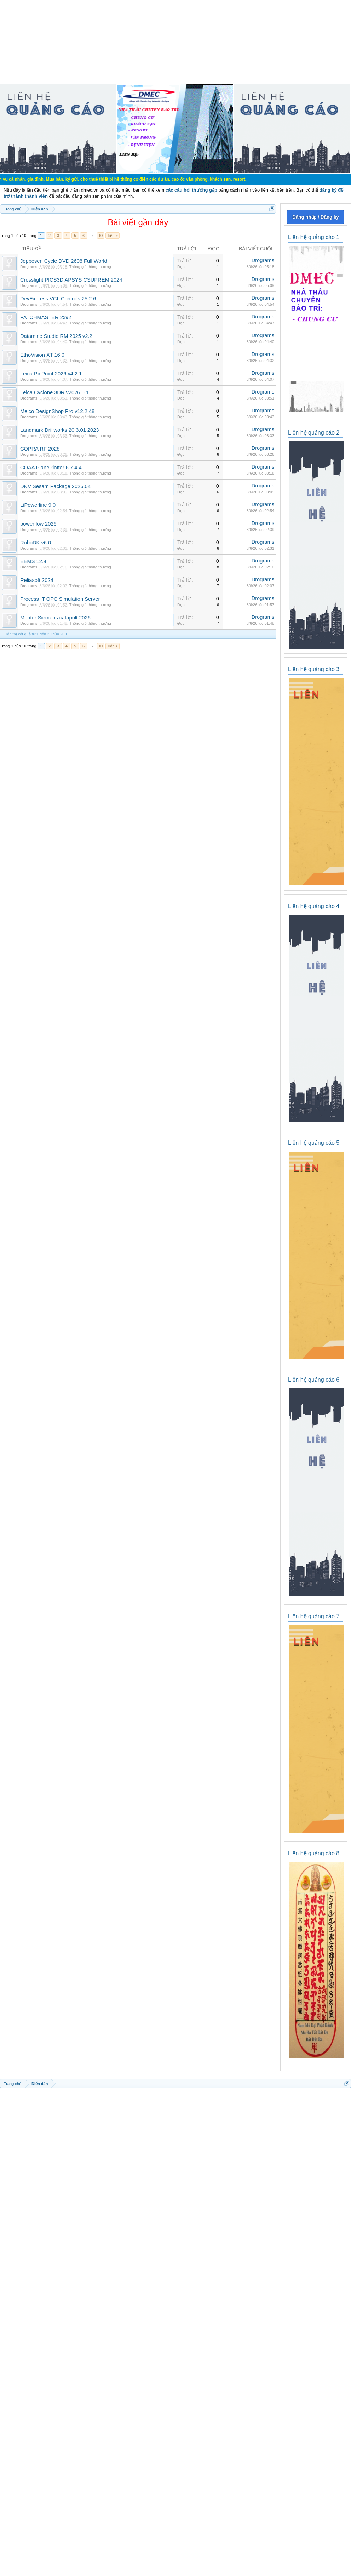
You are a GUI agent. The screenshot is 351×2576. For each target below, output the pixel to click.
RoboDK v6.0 (35, 542)
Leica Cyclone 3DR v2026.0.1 (54, 392)
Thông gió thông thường (90, 267)
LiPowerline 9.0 (38, 505)
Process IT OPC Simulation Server (60, 599)
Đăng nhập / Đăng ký (315, 217)
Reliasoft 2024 (36, 580)
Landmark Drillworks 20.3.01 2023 (59, 430)
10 (100, 235)
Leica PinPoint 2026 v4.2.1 (51, 374)
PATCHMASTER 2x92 (45, 317)
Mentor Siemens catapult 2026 (55, 618)
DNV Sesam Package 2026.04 (55, 486)
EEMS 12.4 (33, 561)
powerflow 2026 (38, 524)
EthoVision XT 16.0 (42, 355)
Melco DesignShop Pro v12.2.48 (57, 411)
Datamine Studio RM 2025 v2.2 (56, 336)
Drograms (28, 267)
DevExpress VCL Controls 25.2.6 (58, 298)
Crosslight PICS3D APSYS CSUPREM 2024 (71, 280)
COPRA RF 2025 (40, 449)
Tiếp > (112, 235)
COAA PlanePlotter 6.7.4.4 (51, 467)
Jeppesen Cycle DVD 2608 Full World (63, 261)
